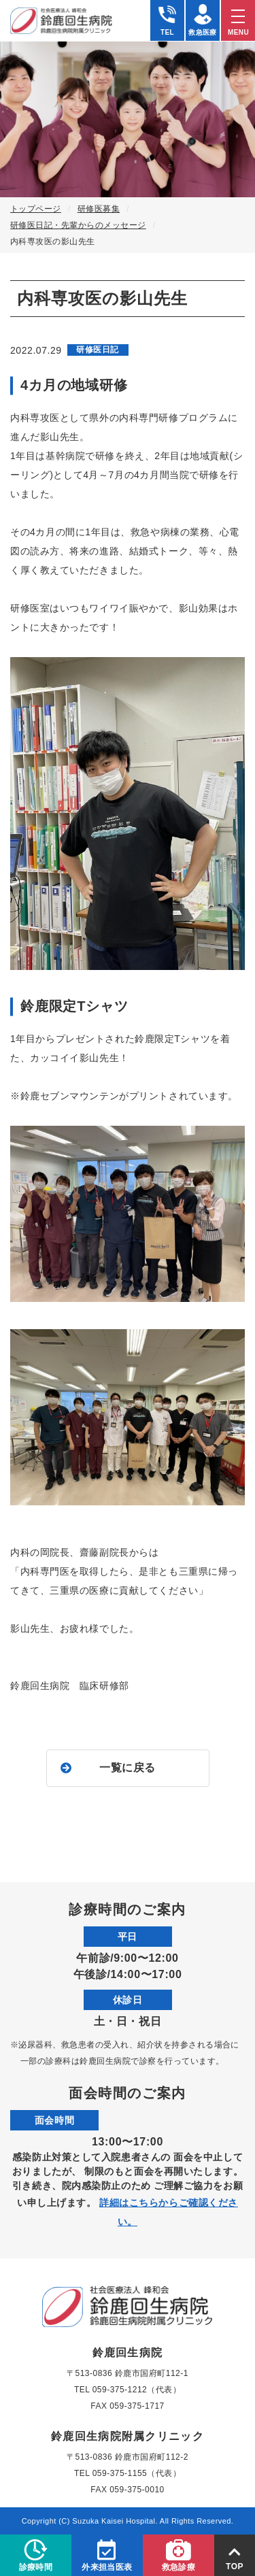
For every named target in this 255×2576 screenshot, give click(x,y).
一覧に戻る (127, 1767)
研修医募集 (99, 209)
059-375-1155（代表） (136, 2473)
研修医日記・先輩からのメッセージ (78, 225)
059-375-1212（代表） (136, 2389)
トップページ (35, 209)
